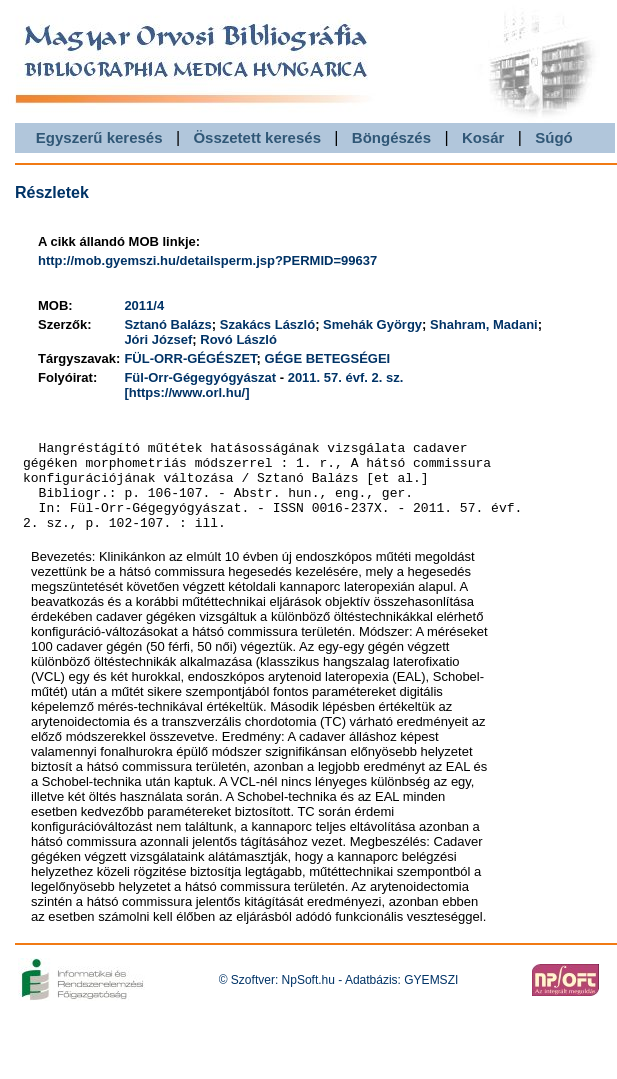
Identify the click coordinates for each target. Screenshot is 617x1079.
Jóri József (158, 339)
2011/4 (144, 305)
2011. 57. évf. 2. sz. (346, 377)
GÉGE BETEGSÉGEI (328, 358)
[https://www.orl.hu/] (186, 392)
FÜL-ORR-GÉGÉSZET (190, 358)
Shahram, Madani (484, 324)
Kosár (483, 137)
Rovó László (238, 339)
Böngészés (391, 137)
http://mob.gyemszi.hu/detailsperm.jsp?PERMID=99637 (207, 260)
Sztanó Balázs (167, 324)
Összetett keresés (257, 137)
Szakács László (267, 324)
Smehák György (372, 324)
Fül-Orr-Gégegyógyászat (200, 377)
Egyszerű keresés (99, 137)
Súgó (554, 137)
